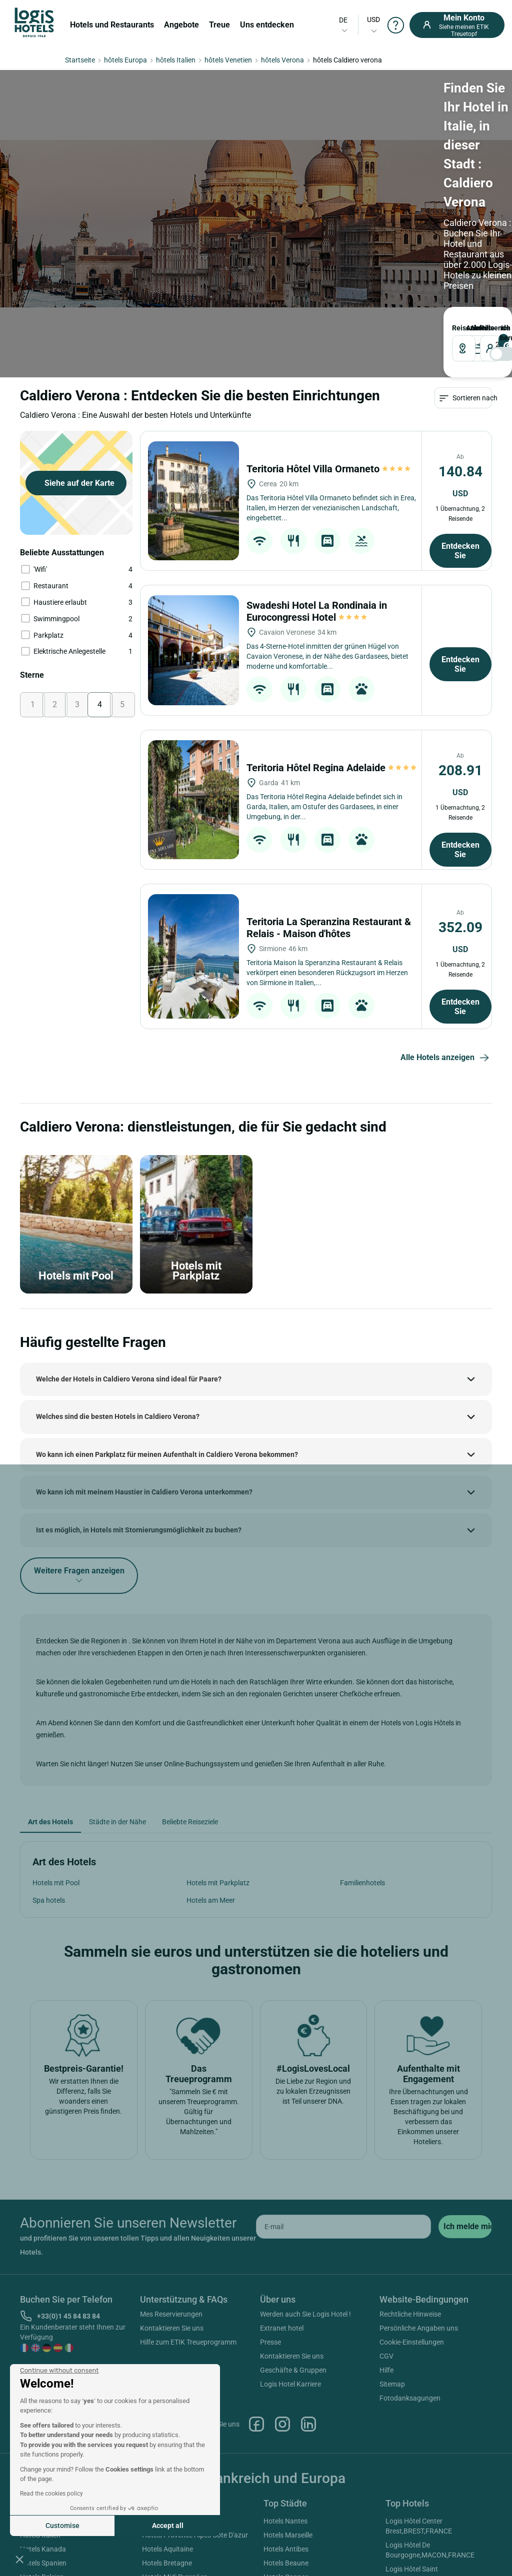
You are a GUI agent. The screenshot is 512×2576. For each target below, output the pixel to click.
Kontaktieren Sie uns (172, 2188)
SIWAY (368, 2545)
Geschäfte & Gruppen (293, 2230)
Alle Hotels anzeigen (446, 918)
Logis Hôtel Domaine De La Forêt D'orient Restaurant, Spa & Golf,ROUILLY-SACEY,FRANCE (436, 2487)
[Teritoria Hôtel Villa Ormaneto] (193, 360)
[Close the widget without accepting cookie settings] (59, 2371)
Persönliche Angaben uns (419, 2188)
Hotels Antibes (286, 2409)
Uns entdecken (267, 24)
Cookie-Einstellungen (412, 2202)
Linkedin (309, 2284)
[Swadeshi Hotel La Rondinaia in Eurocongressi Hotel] (193, 510)
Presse (270, 2202)
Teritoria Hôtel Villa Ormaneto (329, 329)
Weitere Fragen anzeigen (79, 1435)
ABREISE (207, 169)
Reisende (273, 169)
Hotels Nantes (286, 2381)
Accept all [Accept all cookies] (168, 2526)
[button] (20, 2559)
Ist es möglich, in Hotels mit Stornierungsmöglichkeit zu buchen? (139, 1390)
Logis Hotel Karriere (290, 2244)
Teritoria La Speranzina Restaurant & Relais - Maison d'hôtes (328, 788)
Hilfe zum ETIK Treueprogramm (188, 2202)
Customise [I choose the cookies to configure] (63, 2526)
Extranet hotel (282, 2188)
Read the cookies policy (51, 2493)
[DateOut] (223, 190)
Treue (219, 24)
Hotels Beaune (286, 2423)
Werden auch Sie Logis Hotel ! (305, 2174)
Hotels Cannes (286, 2437)
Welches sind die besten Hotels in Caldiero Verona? (118, 1277)
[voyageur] (295, 190)
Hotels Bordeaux (289, 2451)
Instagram (283, 2284)
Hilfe (387, 2230)
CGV (387, 2216)
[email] (343, 2087)
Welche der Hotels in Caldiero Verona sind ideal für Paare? (129, 1239)
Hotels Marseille (288, 2395)
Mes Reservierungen (171, 2174)
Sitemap (392, 2244)
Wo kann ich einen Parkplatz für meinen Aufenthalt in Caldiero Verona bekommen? (167, 1314)
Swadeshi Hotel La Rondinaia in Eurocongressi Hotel (316, 471)
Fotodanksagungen (410, 2258)
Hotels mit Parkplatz (218, 1743)
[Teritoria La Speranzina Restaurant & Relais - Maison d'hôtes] (193, 816)
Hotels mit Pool (56, 1743)
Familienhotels (362, 1743)
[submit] (465, 2086)
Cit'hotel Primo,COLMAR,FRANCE (437, 2511)
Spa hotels (48, 1760)
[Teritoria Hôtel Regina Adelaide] (193, 659)
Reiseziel (31, 169)
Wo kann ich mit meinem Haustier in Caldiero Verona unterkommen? (144, 1352)
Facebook (257, 2284)
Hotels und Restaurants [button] (112, 24)
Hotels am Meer (210, 1760)
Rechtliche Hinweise (410, 2174)
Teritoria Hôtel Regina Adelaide (332, 628)
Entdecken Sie (461, 410)
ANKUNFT (150, 169)
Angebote (181, 24)
